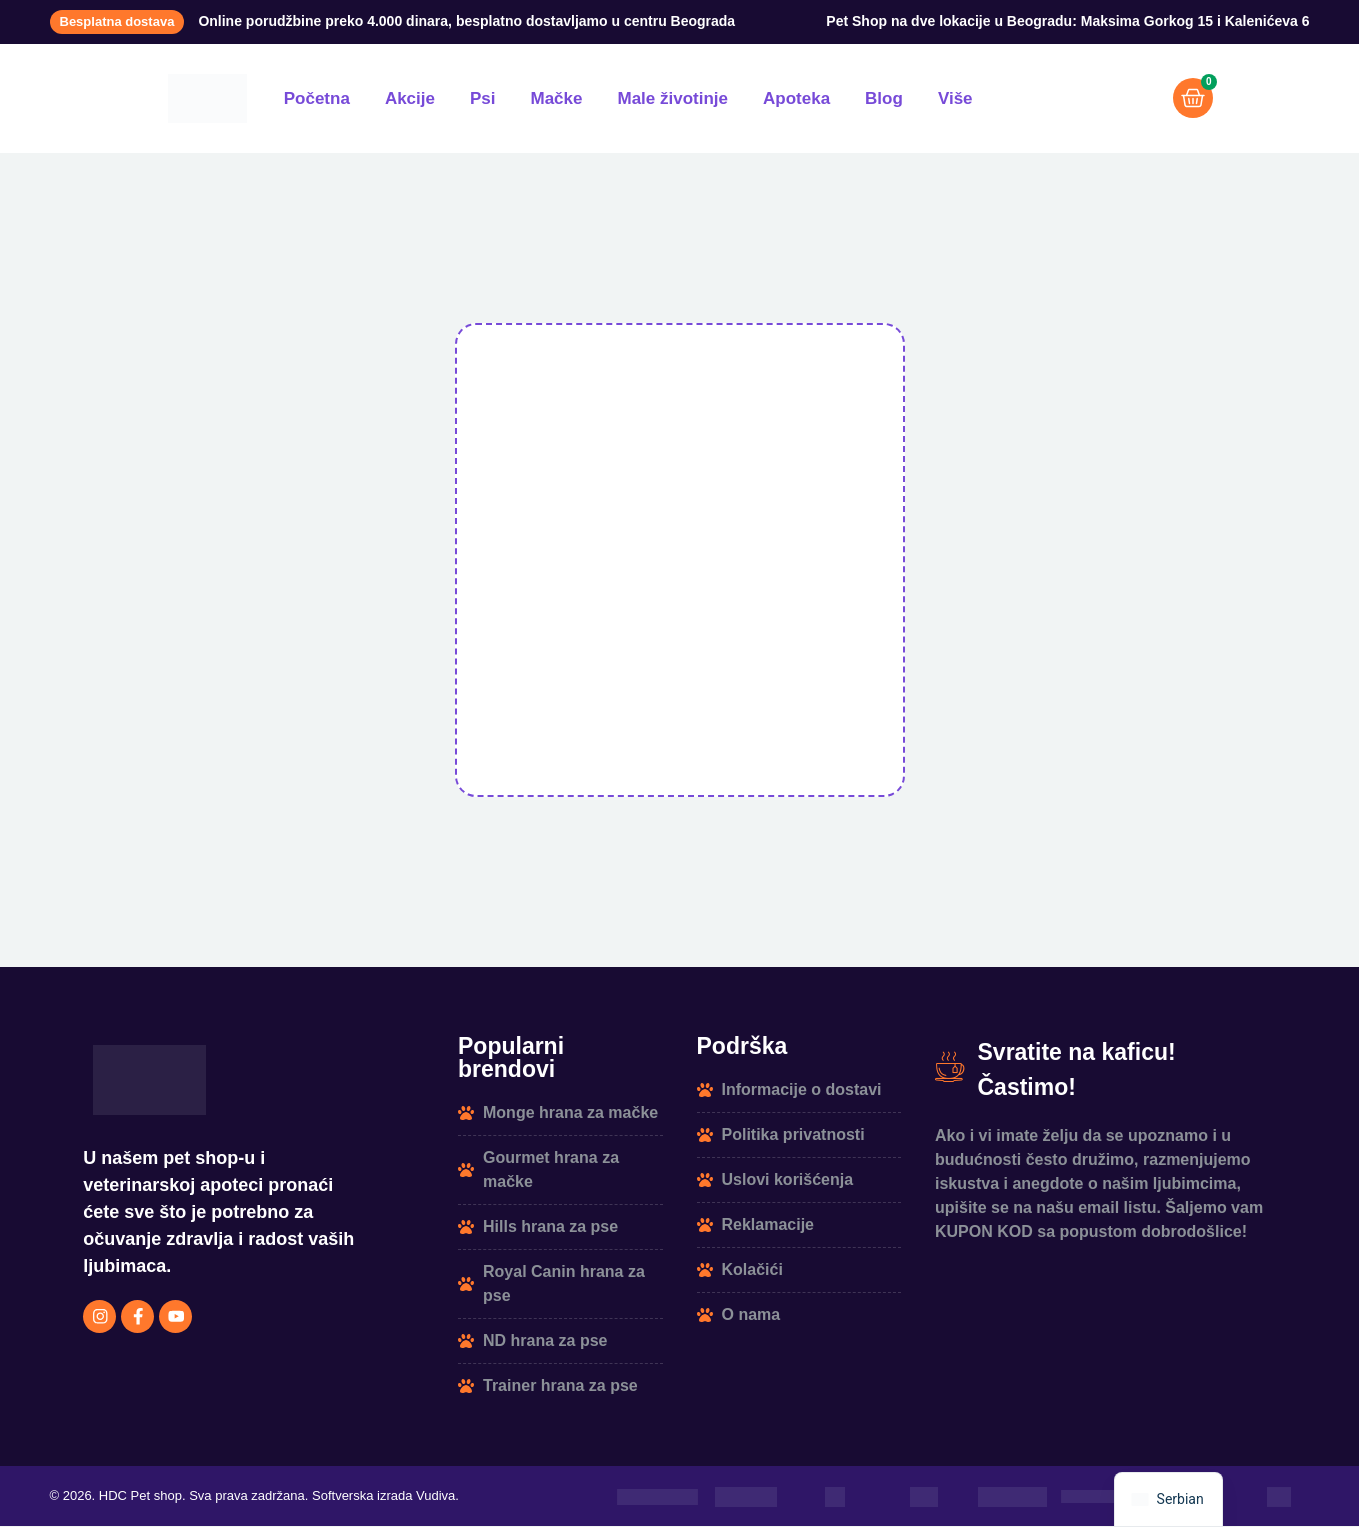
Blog (884, 98)
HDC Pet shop (140, 1497)
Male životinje (672, 98)
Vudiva (435, 1497)
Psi (483, 98)
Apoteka (796, 98)
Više (955, 98)
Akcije (410, 98)
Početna (317, 98)
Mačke (557, 98)
